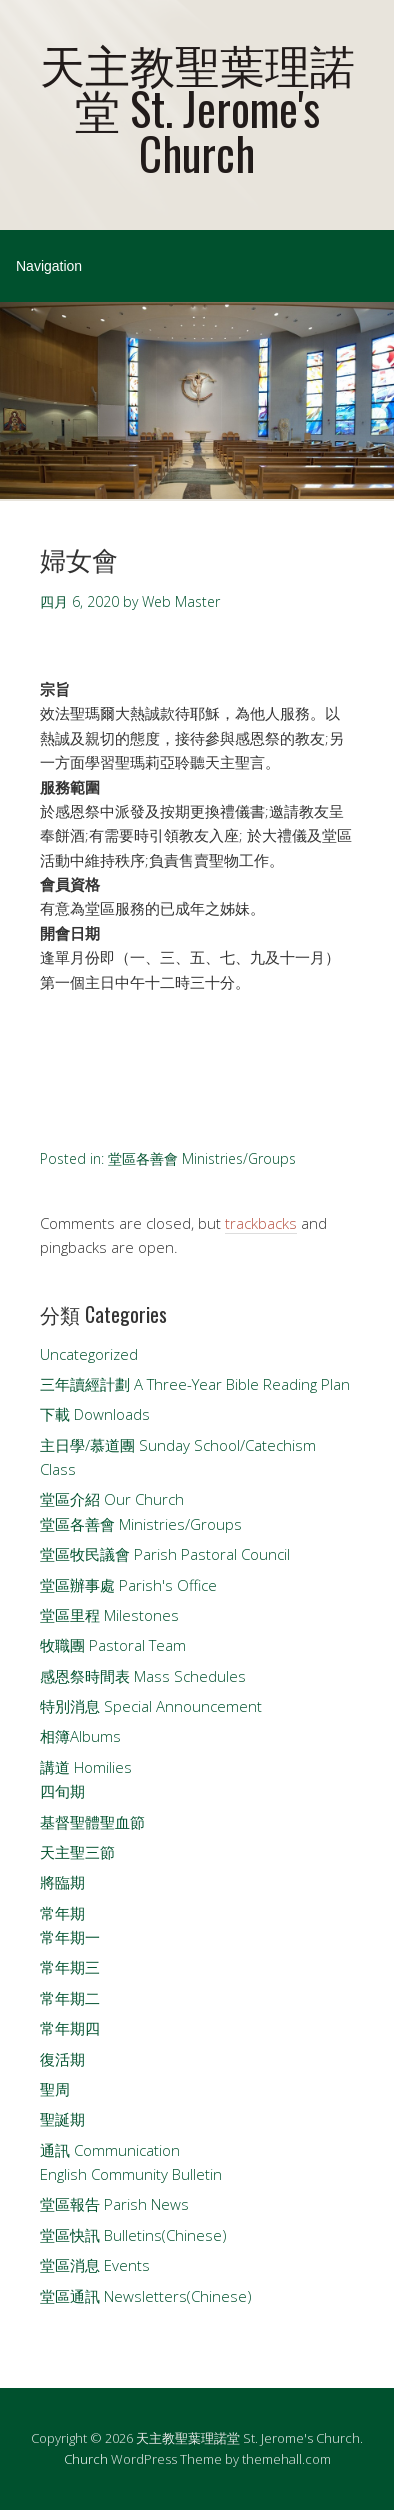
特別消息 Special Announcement (151, 1706)
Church (86, 2459)
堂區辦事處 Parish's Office (128, 1585)
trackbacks (261, 1223)
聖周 (55, 2089)
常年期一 (70, 1937)
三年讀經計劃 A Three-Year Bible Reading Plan (195, 1384)
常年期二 (70, 1998)
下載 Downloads (95, 1414)
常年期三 (70, 1967)
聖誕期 (62, 2119)
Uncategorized (89, 1354)
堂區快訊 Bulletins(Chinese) (133, 2235)
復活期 (62, 2059)
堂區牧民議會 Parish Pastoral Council (165, 1554)
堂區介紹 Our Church (112, 1499)
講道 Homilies (86, 1767)
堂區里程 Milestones (109, 1615)
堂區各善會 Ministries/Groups (202, 1158)
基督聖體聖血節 (92, 1822)
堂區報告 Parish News (114, 2204)
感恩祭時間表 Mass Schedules (143, 1676)
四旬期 (62, 1791)
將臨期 (62, 1882)
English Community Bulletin (131, 2174)
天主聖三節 (77, 1852)
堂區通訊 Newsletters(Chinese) (146, 2296)
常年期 (62, 1913)
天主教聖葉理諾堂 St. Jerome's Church (197, 107)
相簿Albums (80, 1736)
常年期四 (70, 2028)
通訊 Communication (110, 2150)
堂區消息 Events (95, 2265)
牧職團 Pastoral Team (113, 1645)
